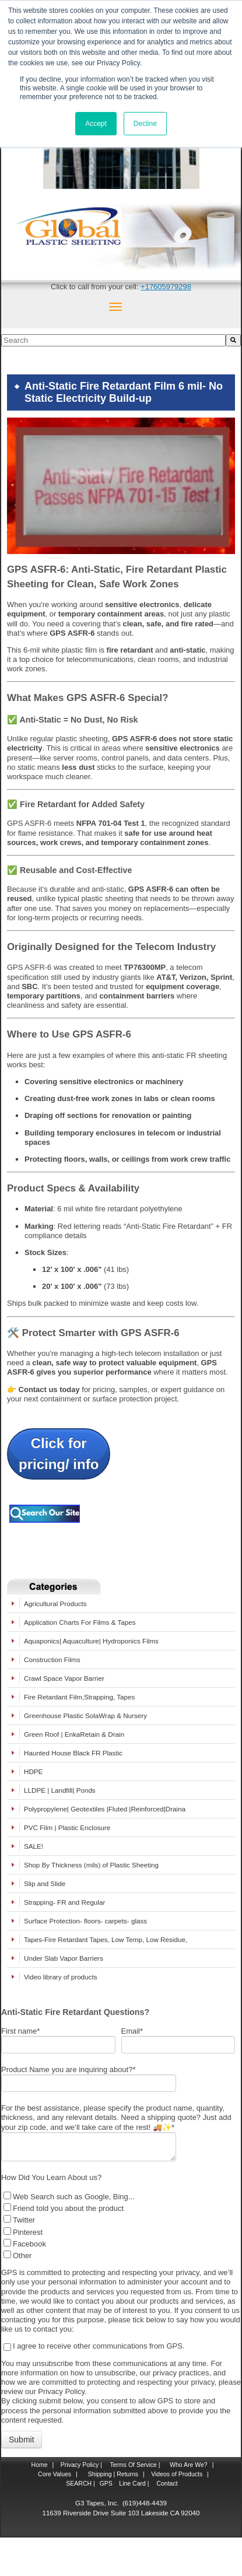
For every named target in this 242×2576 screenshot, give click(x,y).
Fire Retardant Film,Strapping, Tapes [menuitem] (79, 1697)
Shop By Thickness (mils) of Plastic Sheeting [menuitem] (91, 1865)
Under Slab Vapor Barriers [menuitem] (63, 1958)
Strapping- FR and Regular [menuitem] (64, 1902)
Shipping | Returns (112, 2473)
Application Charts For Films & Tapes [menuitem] (80, 1622)
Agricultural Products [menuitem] (55, 1603)
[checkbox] (118, 2225)
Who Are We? (188, 2464)
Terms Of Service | (135, 2464)
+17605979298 (166, 286)
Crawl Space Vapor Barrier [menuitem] (64, 1678)
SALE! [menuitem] (33, 1846)
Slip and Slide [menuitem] (44, 1883)
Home (39, 2464)
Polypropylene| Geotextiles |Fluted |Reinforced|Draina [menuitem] (104, 1809)
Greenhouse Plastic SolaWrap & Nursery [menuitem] (85, 1715)
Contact (166, 2483)
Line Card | (133, 2483)
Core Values (53, 2473)
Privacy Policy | (80, 2464)
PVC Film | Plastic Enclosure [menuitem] (67, 1827)
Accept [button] (96, 124)
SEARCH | (80, 2483)
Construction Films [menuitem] (52, 1659)
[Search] (233, 340)
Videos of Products (176, 2473)
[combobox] (113, 340)
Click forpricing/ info (59, 1453)
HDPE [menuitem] (33, 1771)
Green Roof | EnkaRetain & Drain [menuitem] (74, 1734)
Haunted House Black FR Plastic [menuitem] (73, 1753)
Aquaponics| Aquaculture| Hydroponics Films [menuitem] (91, 1641)
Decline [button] (145, 124)
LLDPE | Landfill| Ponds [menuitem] (60, 1790)
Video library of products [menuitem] (60, 1977)
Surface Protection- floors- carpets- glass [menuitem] (85, 1921)
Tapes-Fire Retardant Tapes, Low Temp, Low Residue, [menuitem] (105, 1939)
